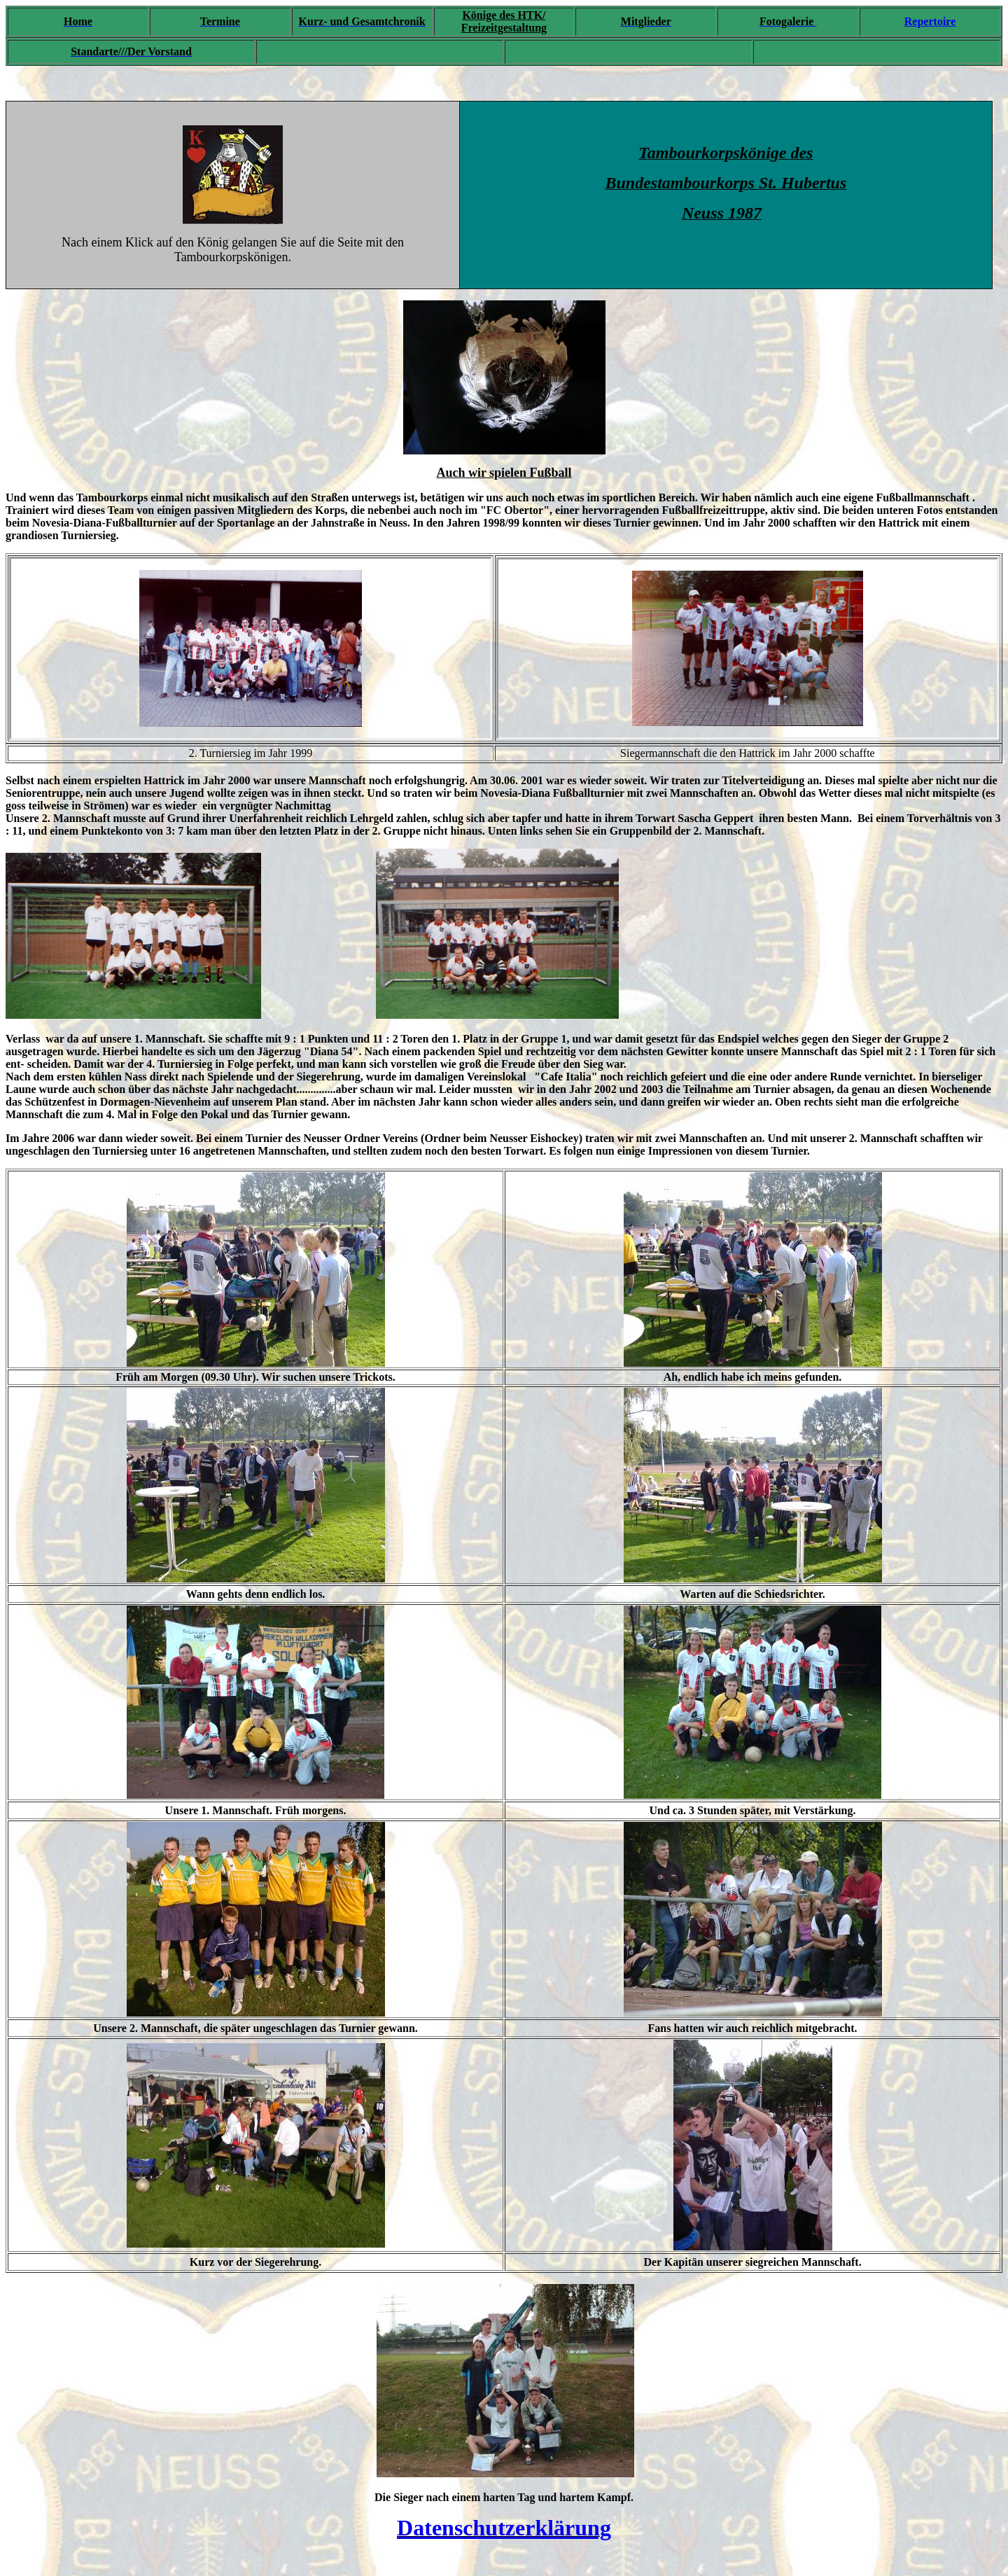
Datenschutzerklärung (504, 2527)
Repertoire (929, 21)
